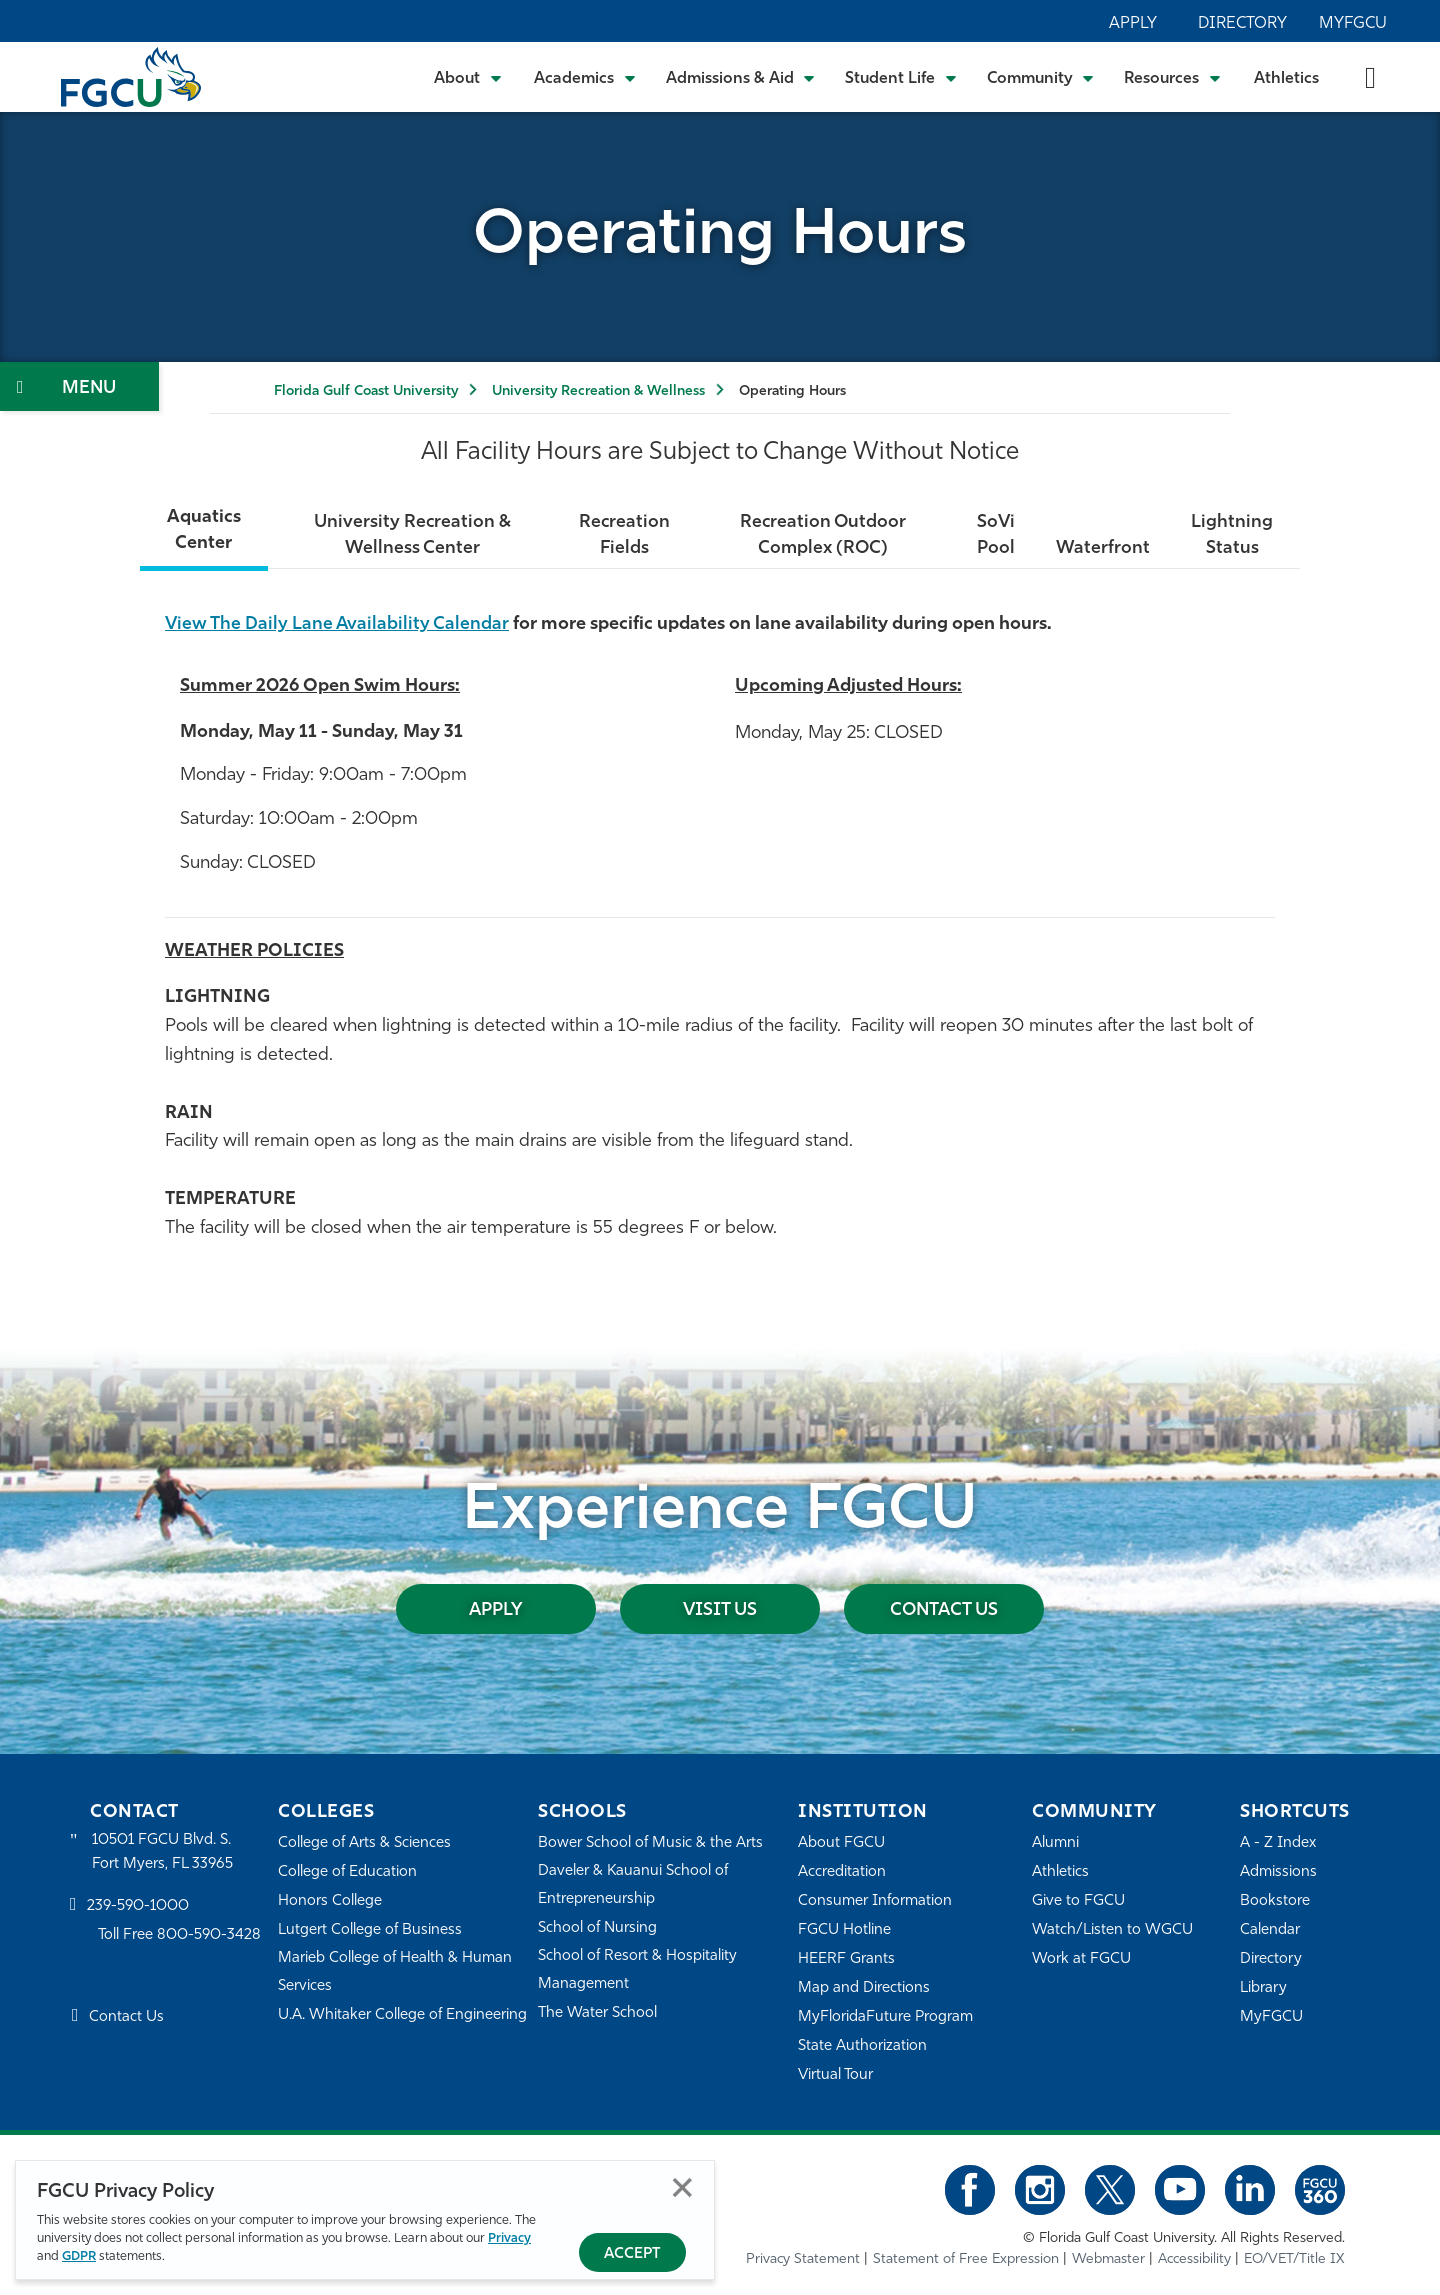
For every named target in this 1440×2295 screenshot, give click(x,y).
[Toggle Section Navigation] (79, 386)
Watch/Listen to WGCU (1112, 1930)
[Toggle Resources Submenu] (1172, 77)
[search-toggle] (1370, 76)
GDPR (79, 2256)
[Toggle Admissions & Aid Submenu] (741, 77)
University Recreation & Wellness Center (411, 535)
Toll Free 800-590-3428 (180, 1935)
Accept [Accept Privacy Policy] (632, 2254)
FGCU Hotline (844, 1930)
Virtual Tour (836, 2075)
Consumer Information (875, 1901)
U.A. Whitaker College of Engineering (403, 2015)
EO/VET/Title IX (1294, 2259)
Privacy (509, 2238)
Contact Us (944, 1610)
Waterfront (1103, 548)
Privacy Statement (803, 2259)
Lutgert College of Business (370, 1930)
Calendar (1270, 1930)
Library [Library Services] (1263, 1988)
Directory (1242, 24)
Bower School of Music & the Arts (651, 1843)
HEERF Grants (846, 1959)
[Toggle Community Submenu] (1041, 77)
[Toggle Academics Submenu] (585, 77)
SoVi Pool (996, 535)
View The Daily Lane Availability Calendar (340, 624)
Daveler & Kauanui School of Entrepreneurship (634, 1885)
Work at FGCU (1081, 1959)
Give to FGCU (1078, 1901)
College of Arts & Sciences (365, 1843)
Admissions (1278, 1872)
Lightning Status (1233, 535)
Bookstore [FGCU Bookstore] (1275, 1901)
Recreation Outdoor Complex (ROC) (822, 535)
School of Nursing (598, 1928)
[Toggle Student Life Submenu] (901, 77)
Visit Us (720, 1610)
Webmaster (1108, 2259)
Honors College (330, 1901)
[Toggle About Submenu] (469, 77)
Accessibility (1194, 2259)
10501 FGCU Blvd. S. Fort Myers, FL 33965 (162, 1852)
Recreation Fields (624, 535)
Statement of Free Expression (966, 2259)
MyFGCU (1353, 24)
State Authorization (862, 2046)
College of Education (348, 1872)
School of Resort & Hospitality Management (638, 1970)
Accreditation (842, 1872)
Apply (1133, 24)
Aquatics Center (203, 530)
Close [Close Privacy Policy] (682, 2187)
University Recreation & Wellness (598, 391)
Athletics (1286, 79)
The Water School (598, 2013)
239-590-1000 (138, 1906)
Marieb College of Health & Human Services (395, 1972)
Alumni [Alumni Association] (1055, 1843)
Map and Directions (864, 1988)
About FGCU (841, 1843)
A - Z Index (1278, 1843)
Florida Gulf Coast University (366, 391)
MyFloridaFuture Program (885, 2017)
